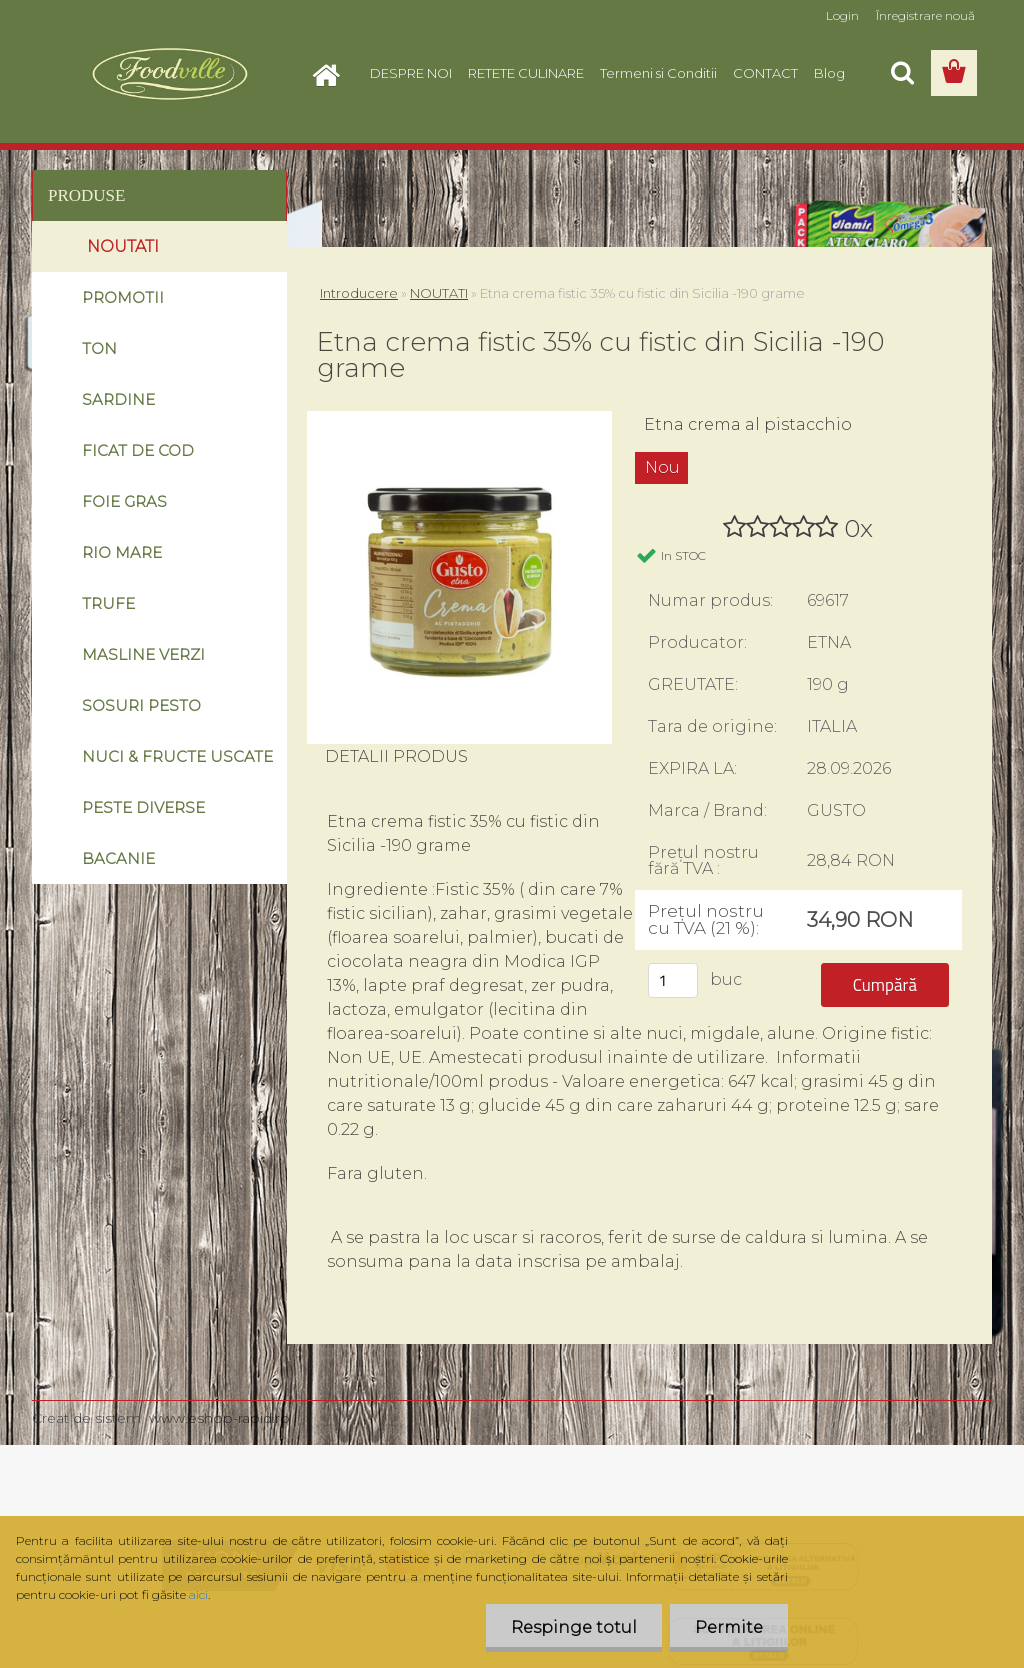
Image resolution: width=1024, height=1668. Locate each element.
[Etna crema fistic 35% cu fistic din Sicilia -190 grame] (459, 418)
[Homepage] (332, 73)
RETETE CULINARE (526, 73)
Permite (729, 1627)
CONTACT (765, 73)
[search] (902, 73)
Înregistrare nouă (925, 15)
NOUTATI (439, 293)
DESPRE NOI (411, 73)
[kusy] (673, 980)
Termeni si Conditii (658, 73)
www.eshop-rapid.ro (219, 1418)
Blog (829, 73)
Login (842, 15)
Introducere (359, 293)
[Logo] (169, 74)
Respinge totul (574, 1627)
